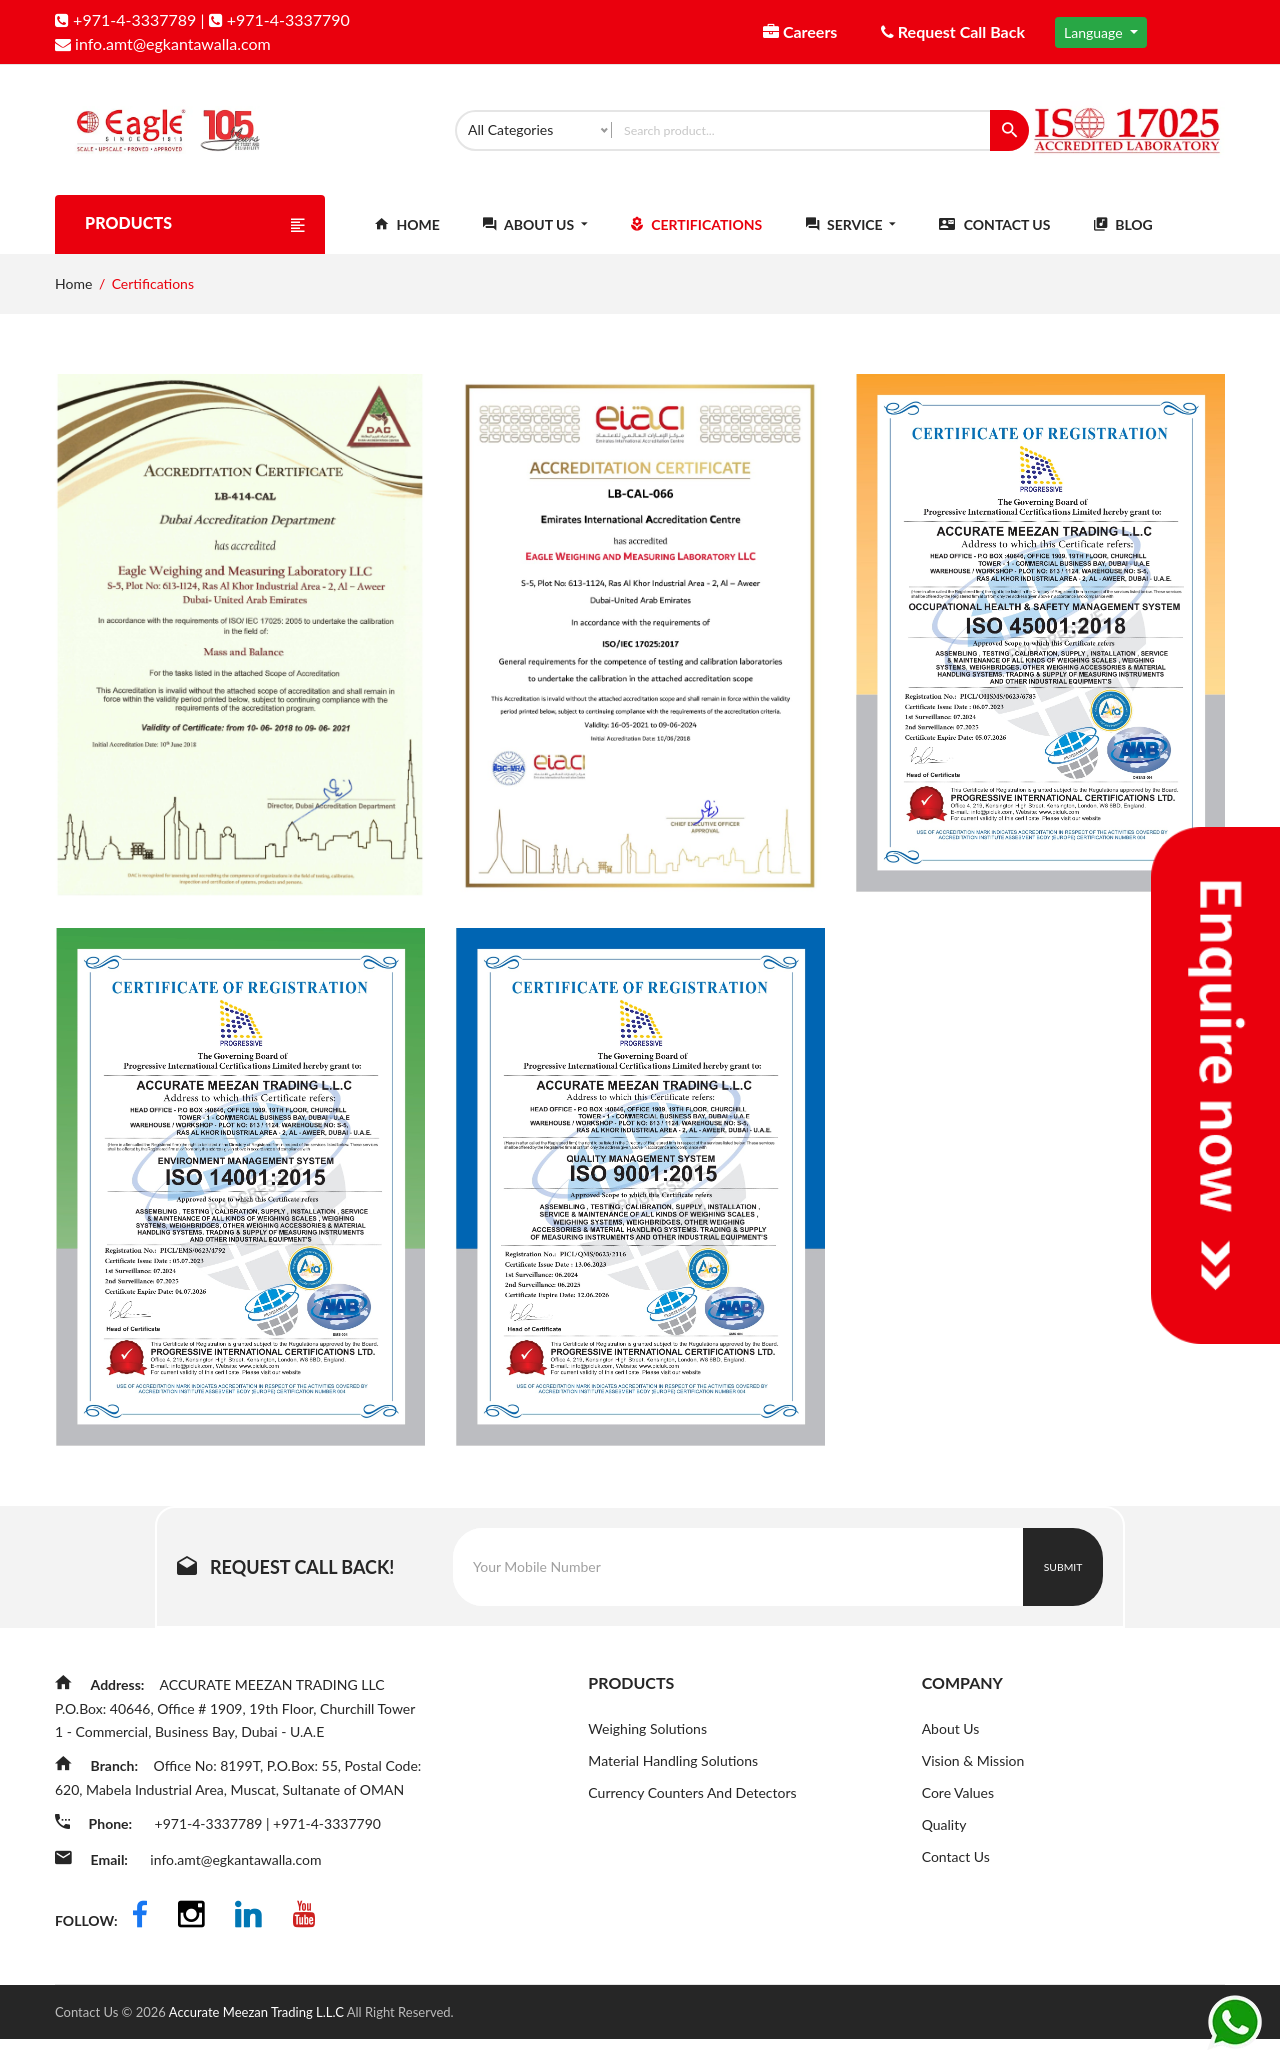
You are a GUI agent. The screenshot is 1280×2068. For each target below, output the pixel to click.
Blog (1123, 241)
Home (407, 241)
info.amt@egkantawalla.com (163, 43)
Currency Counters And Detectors (692, 1811)
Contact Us (994, 241)
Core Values (958, 1811)
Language (1095, 32)
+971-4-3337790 (279, 19)
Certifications (696, 241)
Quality (944, 1844)
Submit (1063, 1583)
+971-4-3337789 (125, 19)
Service (851, 241)
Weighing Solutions (647, 1745)
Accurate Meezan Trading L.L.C (258, 2041)
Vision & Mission (973, 1778)
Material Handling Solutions (673, 1778)
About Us (535, 241)
